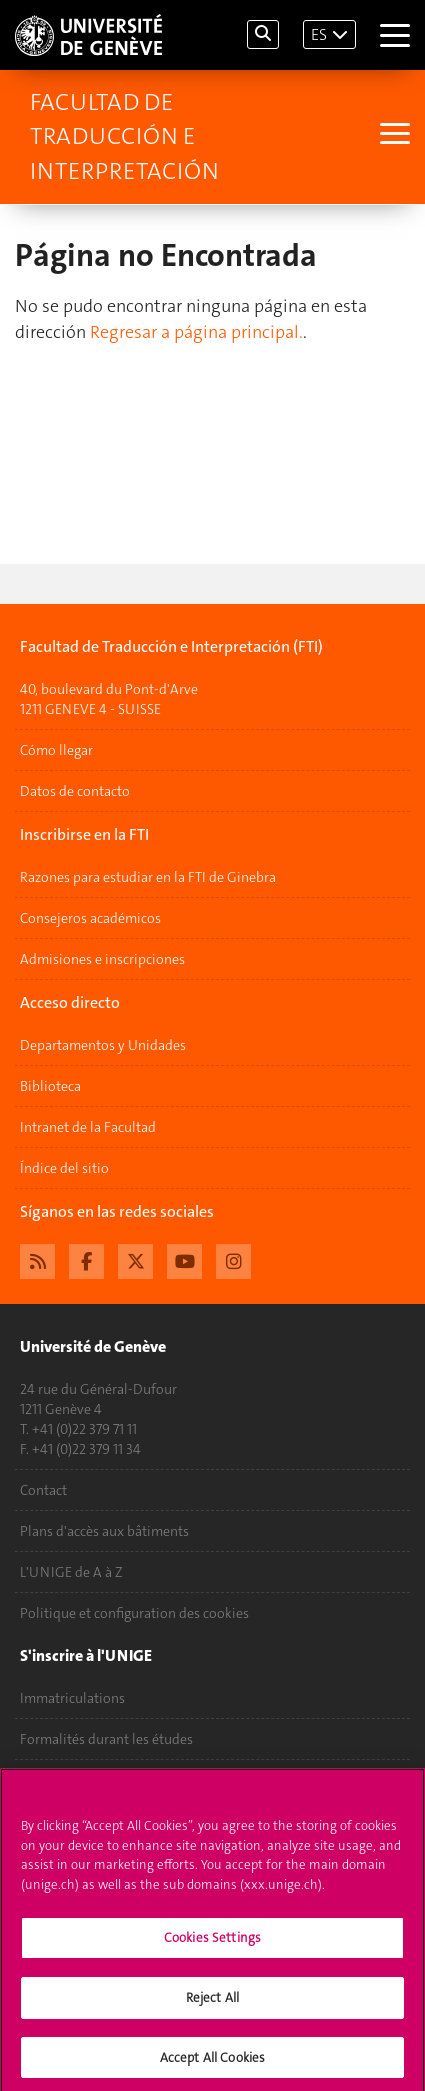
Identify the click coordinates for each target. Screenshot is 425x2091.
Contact (43, 1490)
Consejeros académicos (90, 918)
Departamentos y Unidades (103, 1045)
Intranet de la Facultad (88, 1127)
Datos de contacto (75, 791)
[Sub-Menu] (392, 136)
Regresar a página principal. (196, 332)
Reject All (212, 2002)
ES (319, 34)
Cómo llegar (56, 750)
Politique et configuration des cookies (134, 1613)
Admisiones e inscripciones (102, 959)
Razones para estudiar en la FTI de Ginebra (148, 877)
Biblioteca (50, 1086)
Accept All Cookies (212, 2062)
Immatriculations (72, 1698)
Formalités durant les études (106, 1739)
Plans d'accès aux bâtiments (104, 1531)
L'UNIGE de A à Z (71, 1572)
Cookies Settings (212, 1943)
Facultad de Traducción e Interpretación (124, 136)
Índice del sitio (64, 1168)
